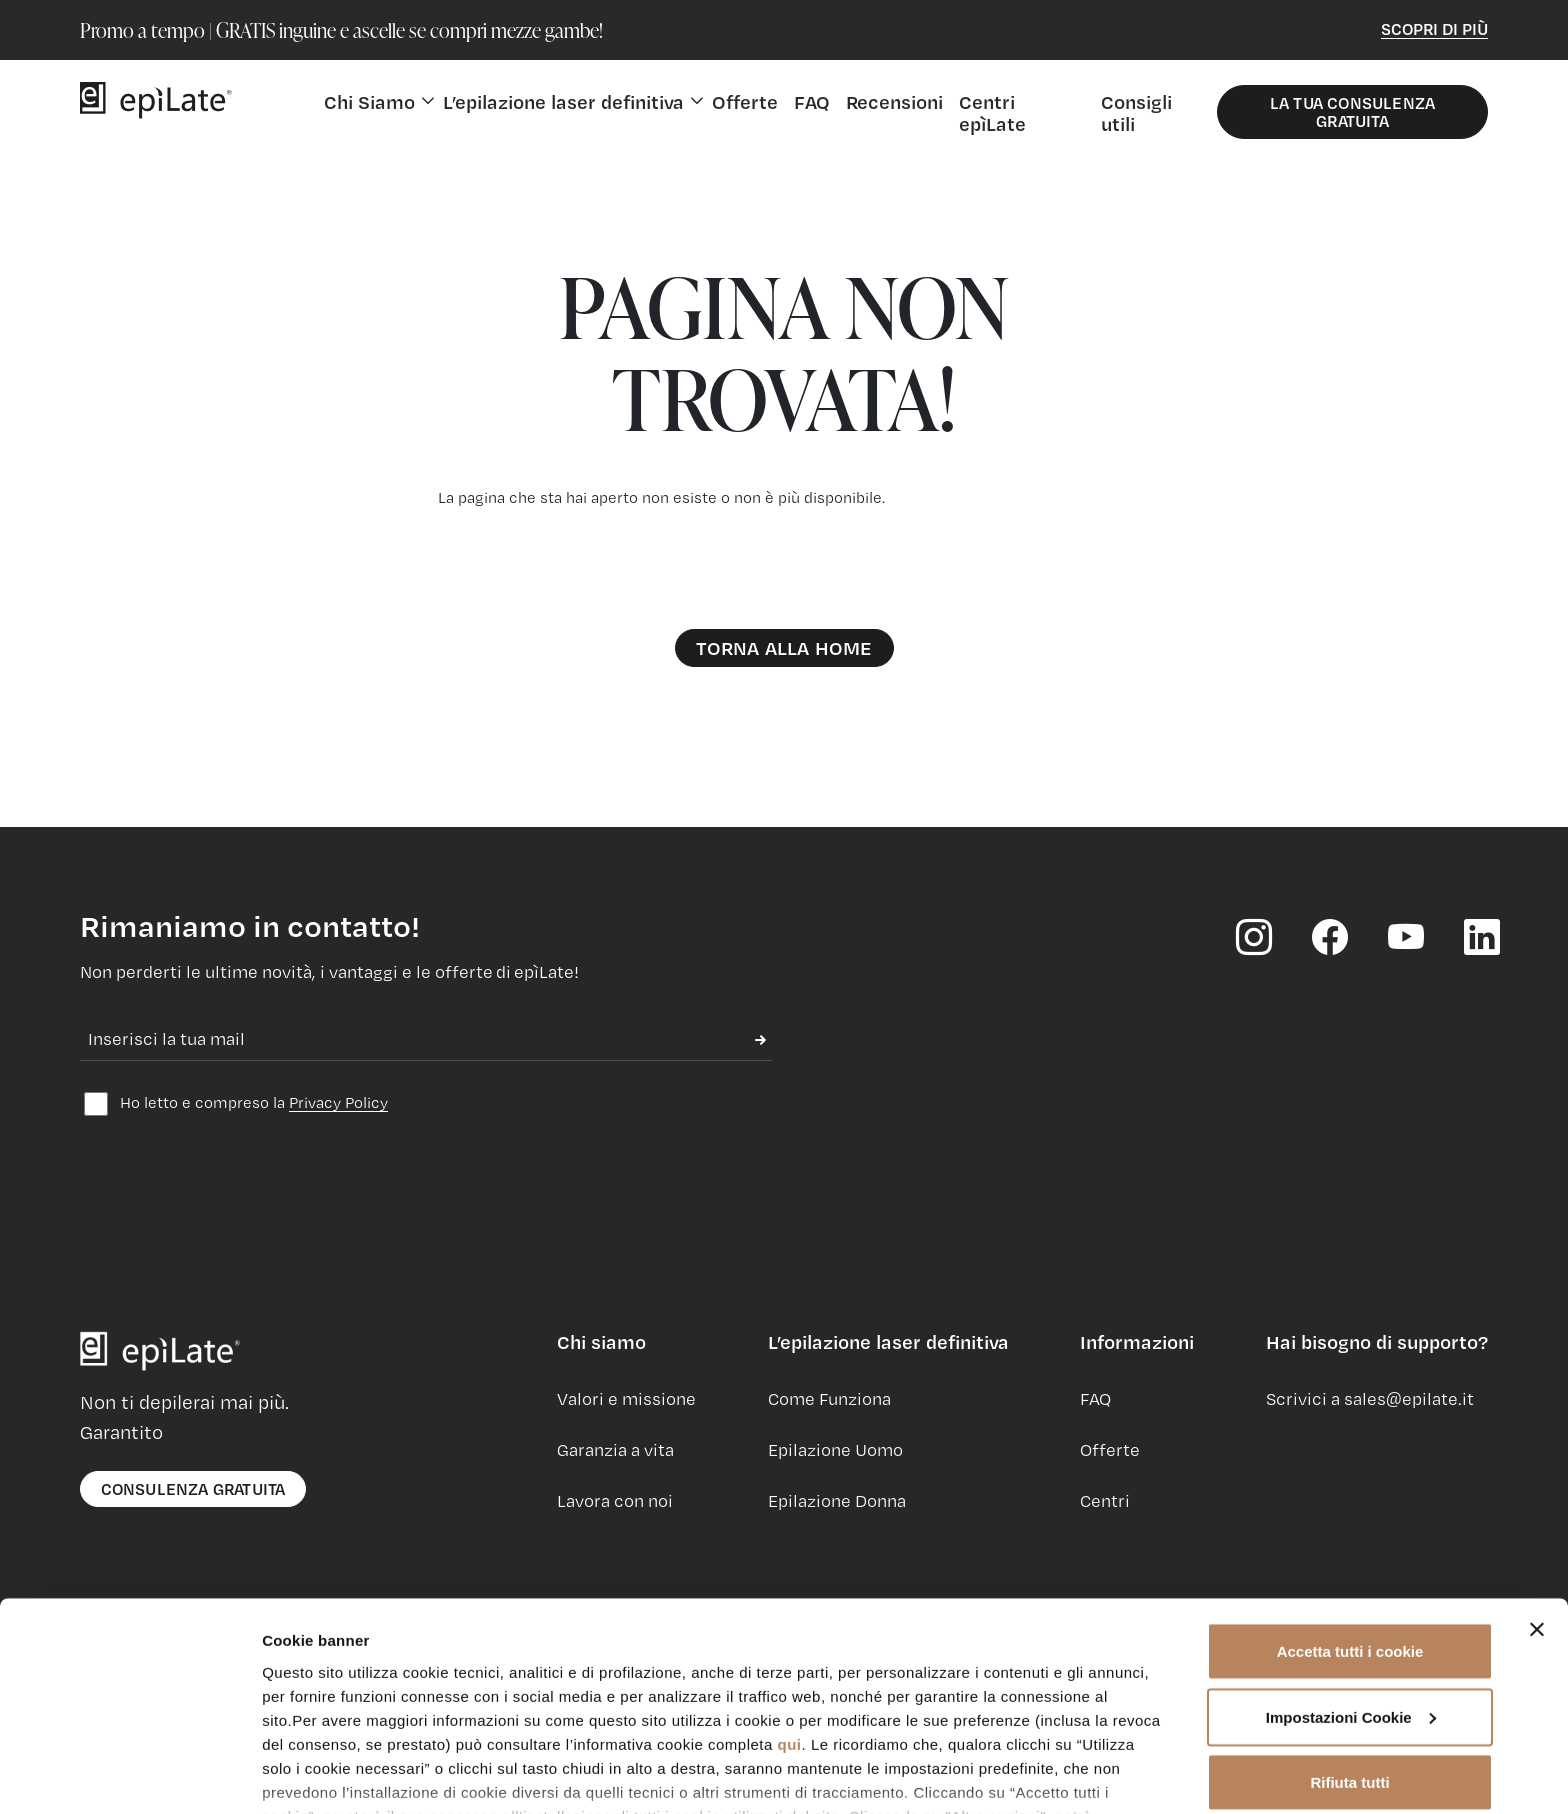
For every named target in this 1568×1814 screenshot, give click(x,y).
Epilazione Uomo (835, 1449)
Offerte (745, 101)
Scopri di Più (1434, 28)
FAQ (812, 101)
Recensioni (894, 101)
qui (790, 1625)
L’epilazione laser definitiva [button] (563, 101)
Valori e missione (626, 1398)
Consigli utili (1136, 112)
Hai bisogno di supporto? (1377, 1342)
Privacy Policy (338, 1102)
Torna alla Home (784, 647)
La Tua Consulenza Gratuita (1352, 111)
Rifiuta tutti (1349, 1664)
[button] (601, 1350)
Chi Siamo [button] (369, 101)
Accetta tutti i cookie (1350, 1533)
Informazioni (1137, 1342)
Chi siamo (601, 1342)
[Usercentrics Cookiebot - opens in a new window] (129, 1775)
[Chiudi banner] (1537, 1512)
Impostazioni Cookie (336, 1774)
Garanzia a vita (615, 1449)
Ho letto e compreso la (236, 1104)
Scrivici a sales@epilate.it (1370, 1398)
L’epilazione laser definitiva (888, 1342)
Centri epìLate (992, 112)
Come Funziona (829, 1398)
